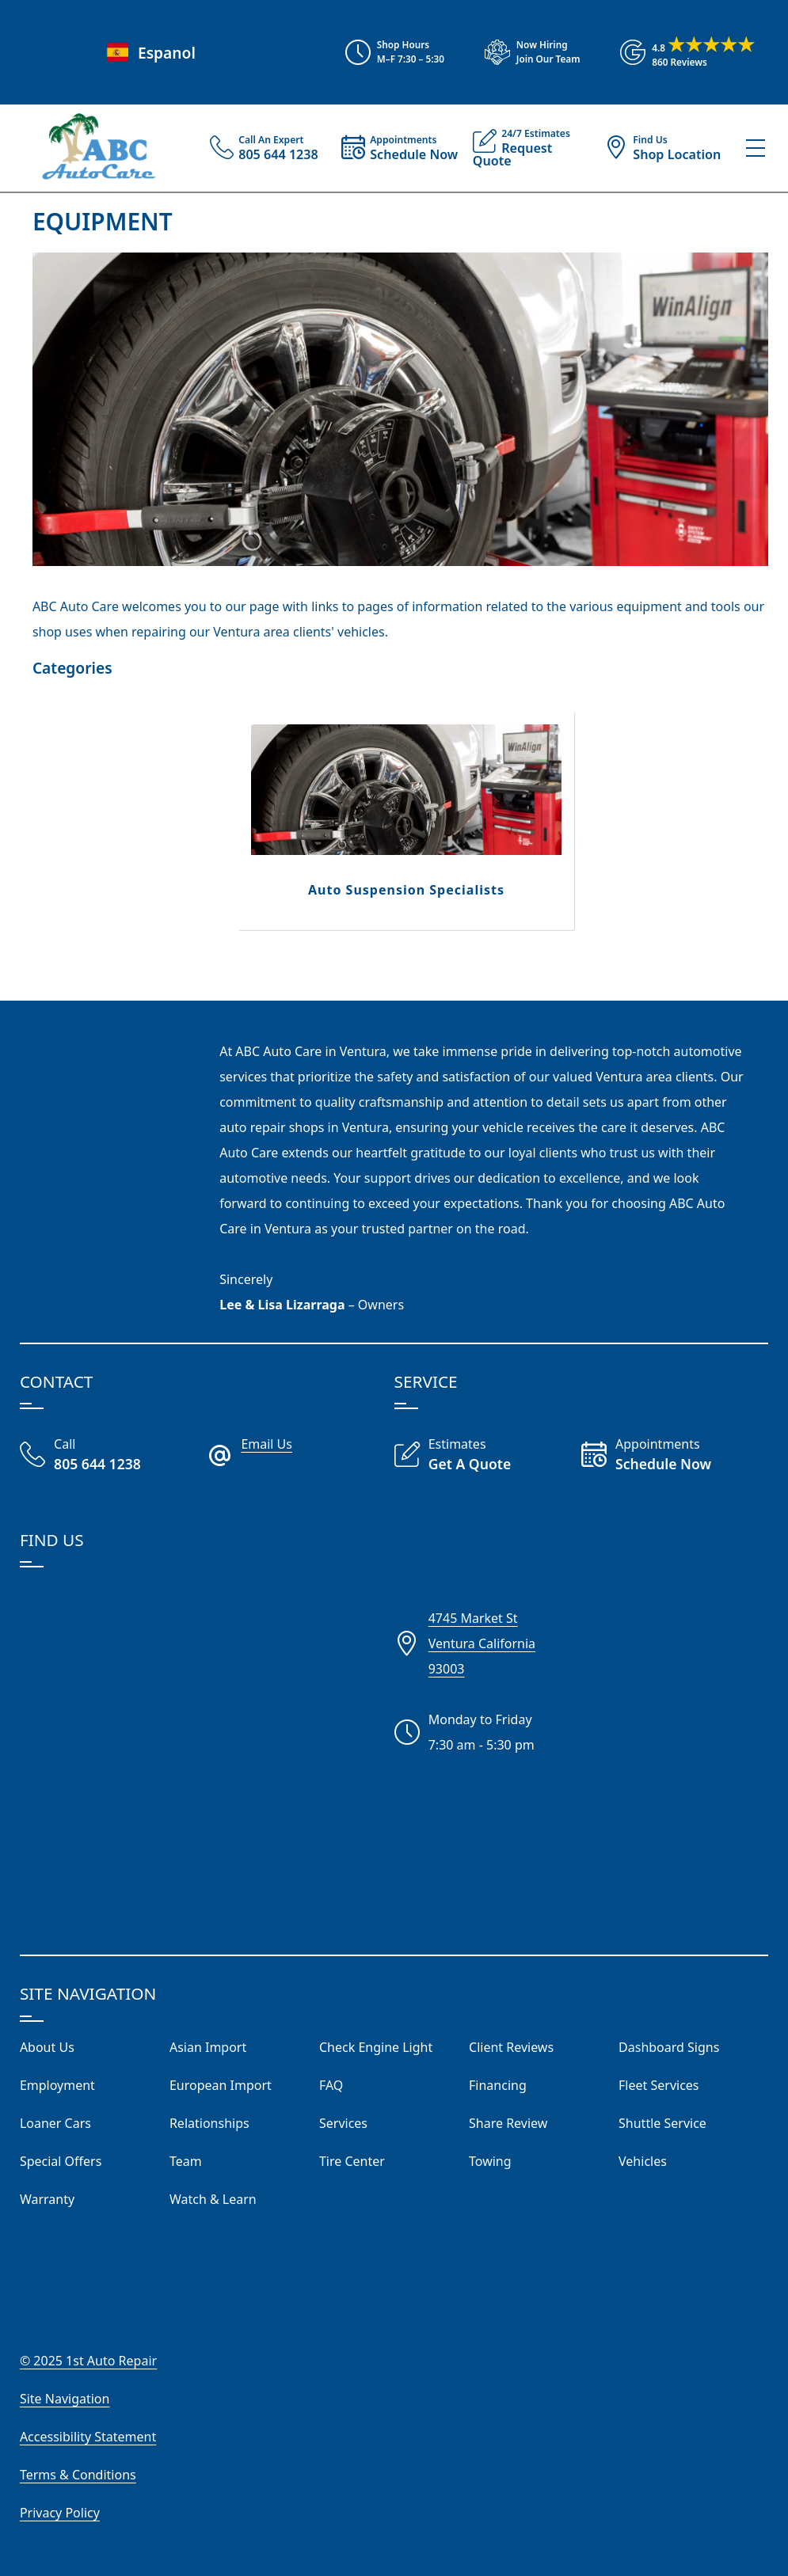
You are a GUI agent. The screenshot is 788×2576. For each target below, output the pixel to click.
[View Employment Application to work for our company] (525, 52)
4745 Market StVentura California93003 (481, 1643)
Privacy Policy (60, 2512)
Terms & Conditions (78, 2474)
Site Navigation (65, 2398)
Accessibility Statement (88, 2436)
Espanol (149, 52)
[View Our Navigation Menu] (755, 148)
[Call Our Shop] (113, 1455)
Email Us (266, 1444)
